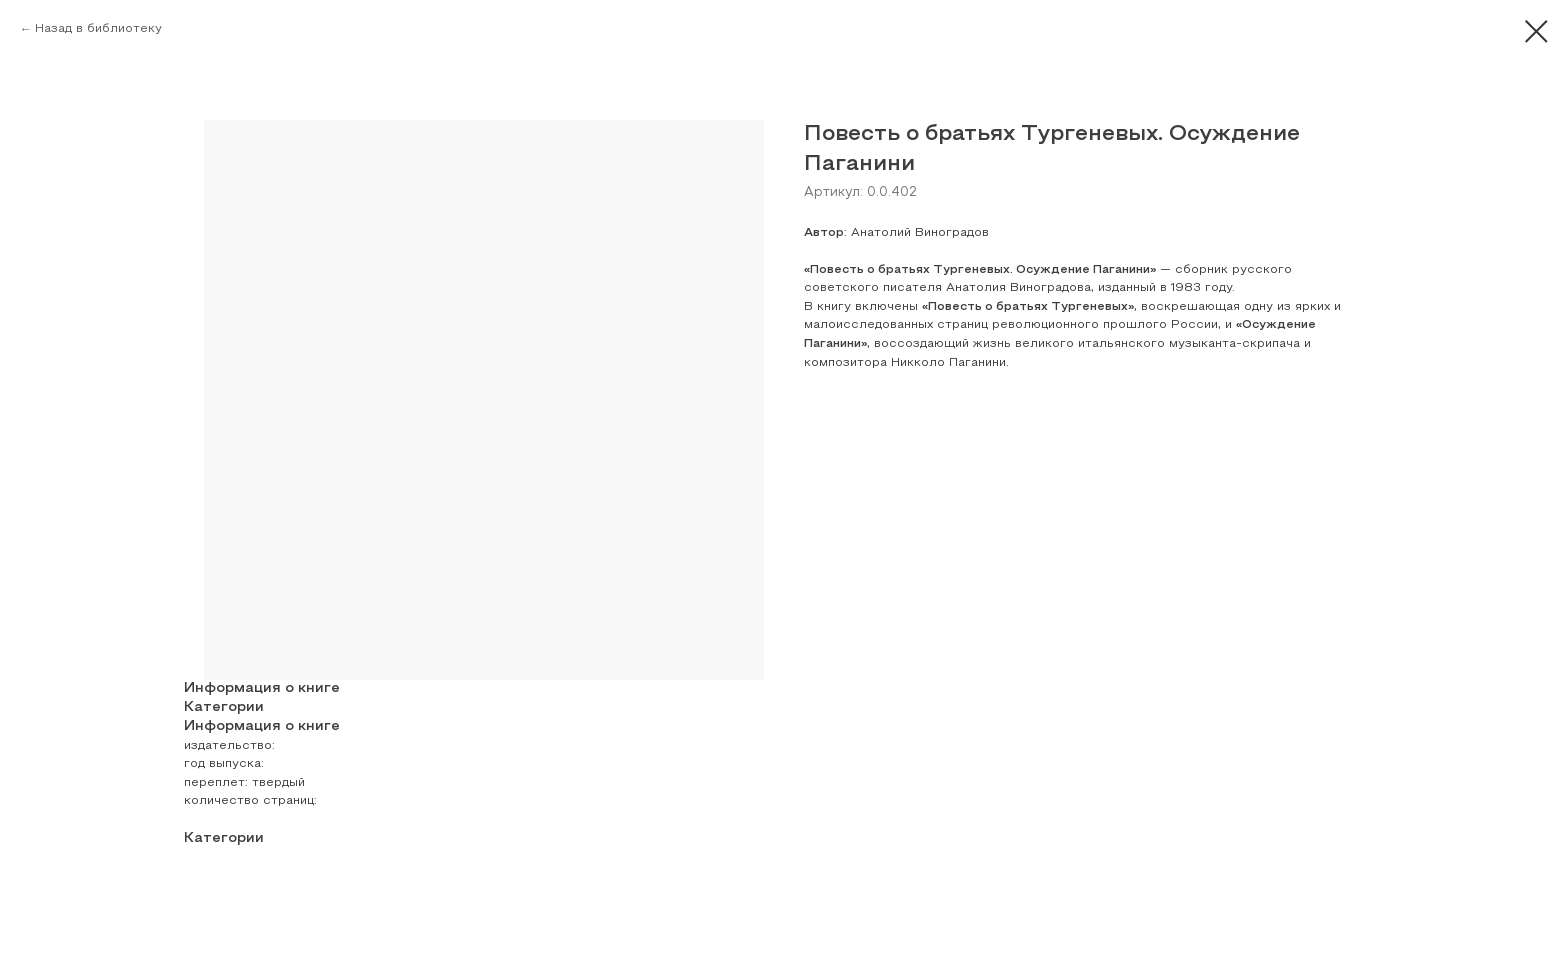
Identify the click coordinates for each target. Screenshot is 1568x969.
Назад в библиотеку (98, 29)
